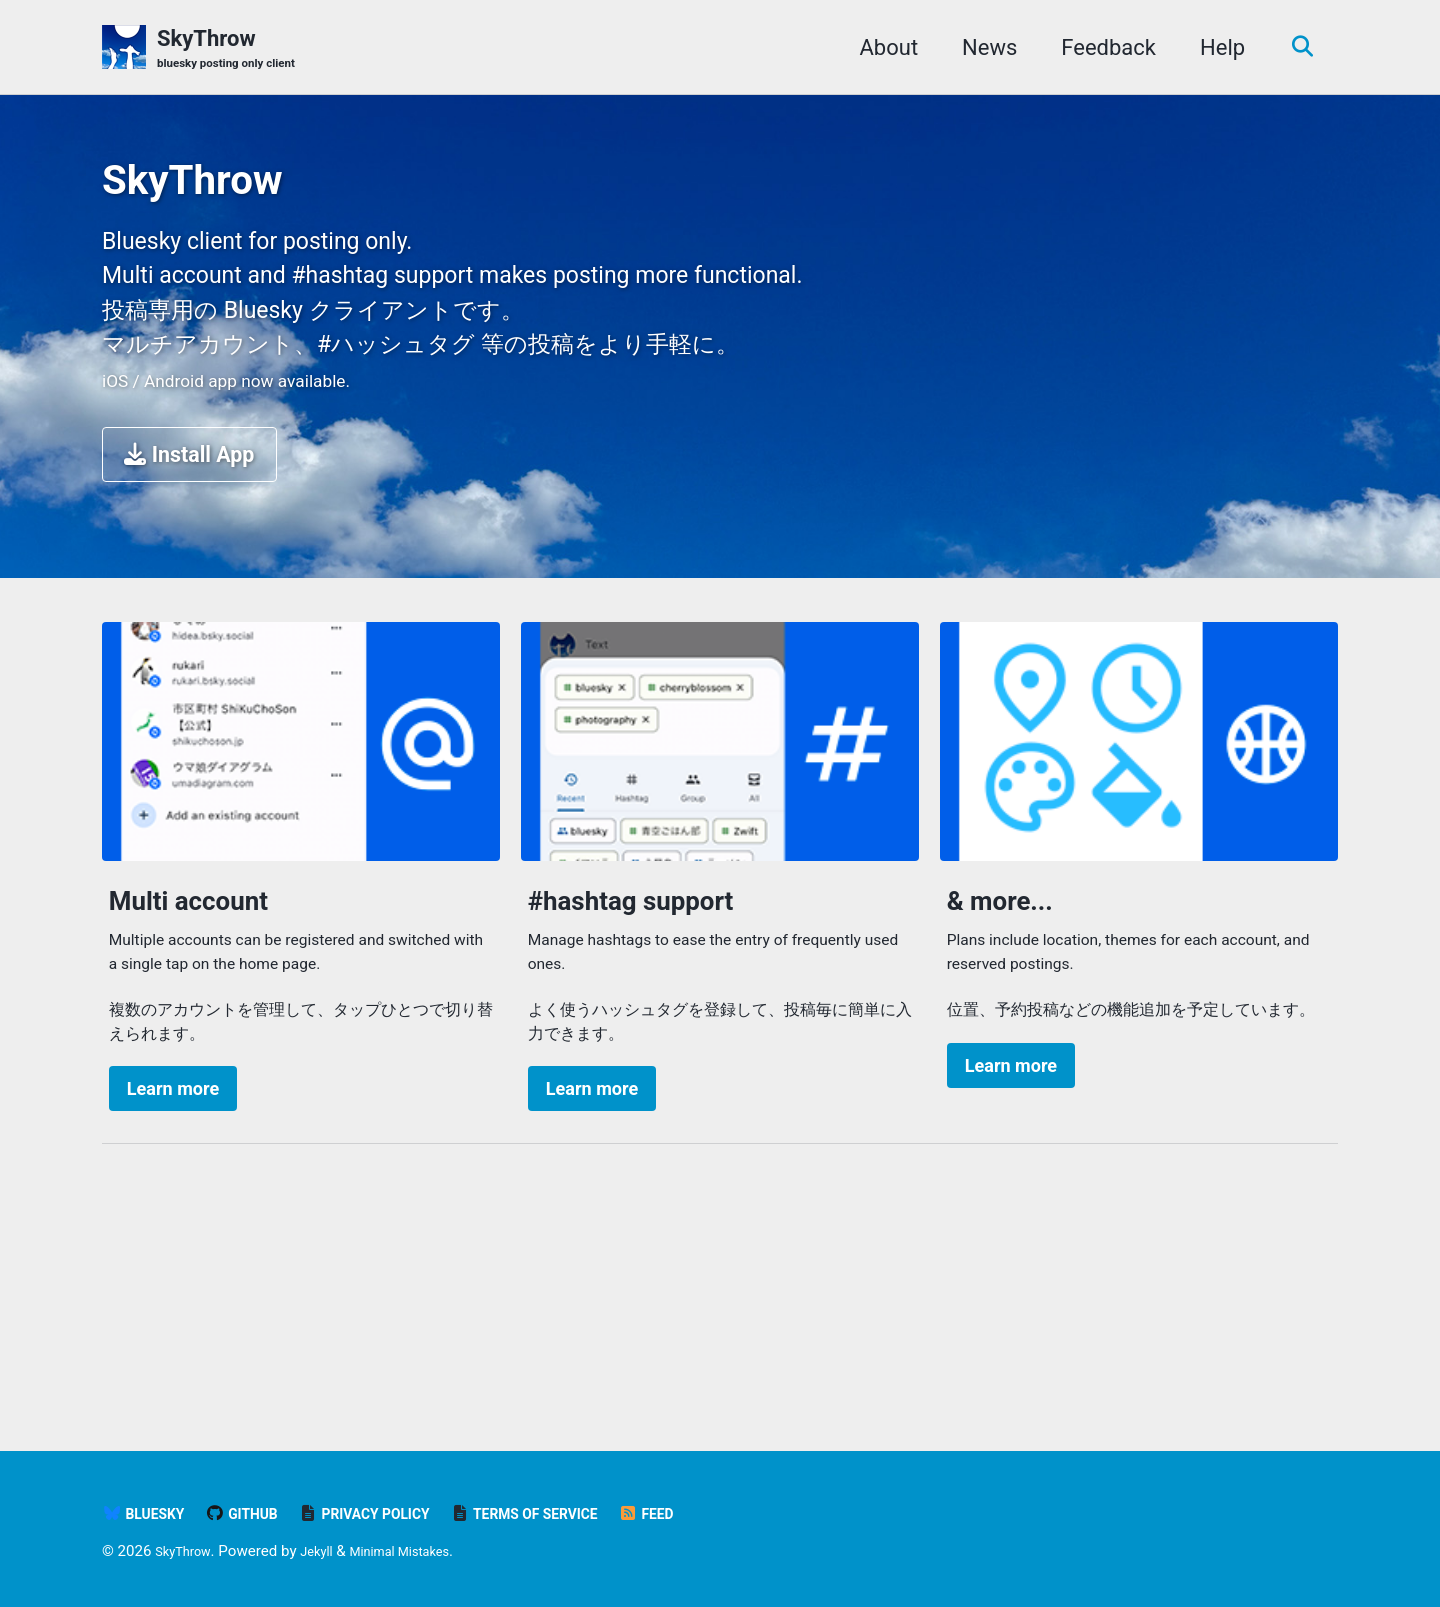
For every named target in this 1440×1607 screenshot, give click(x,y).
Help (1215, 48)
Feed (721, 1513)
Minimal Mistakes (425, 1551)
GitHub (259, 1513)
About (881, 48)
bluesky (149, 1513)
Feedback (1101, 48)
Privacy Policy (399, 1513)
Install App (191, 598)
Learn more (174, 1279)
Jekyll (329, 1551)
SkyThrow (239, 51)
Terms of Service (582, 1513)
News (982, 48)
